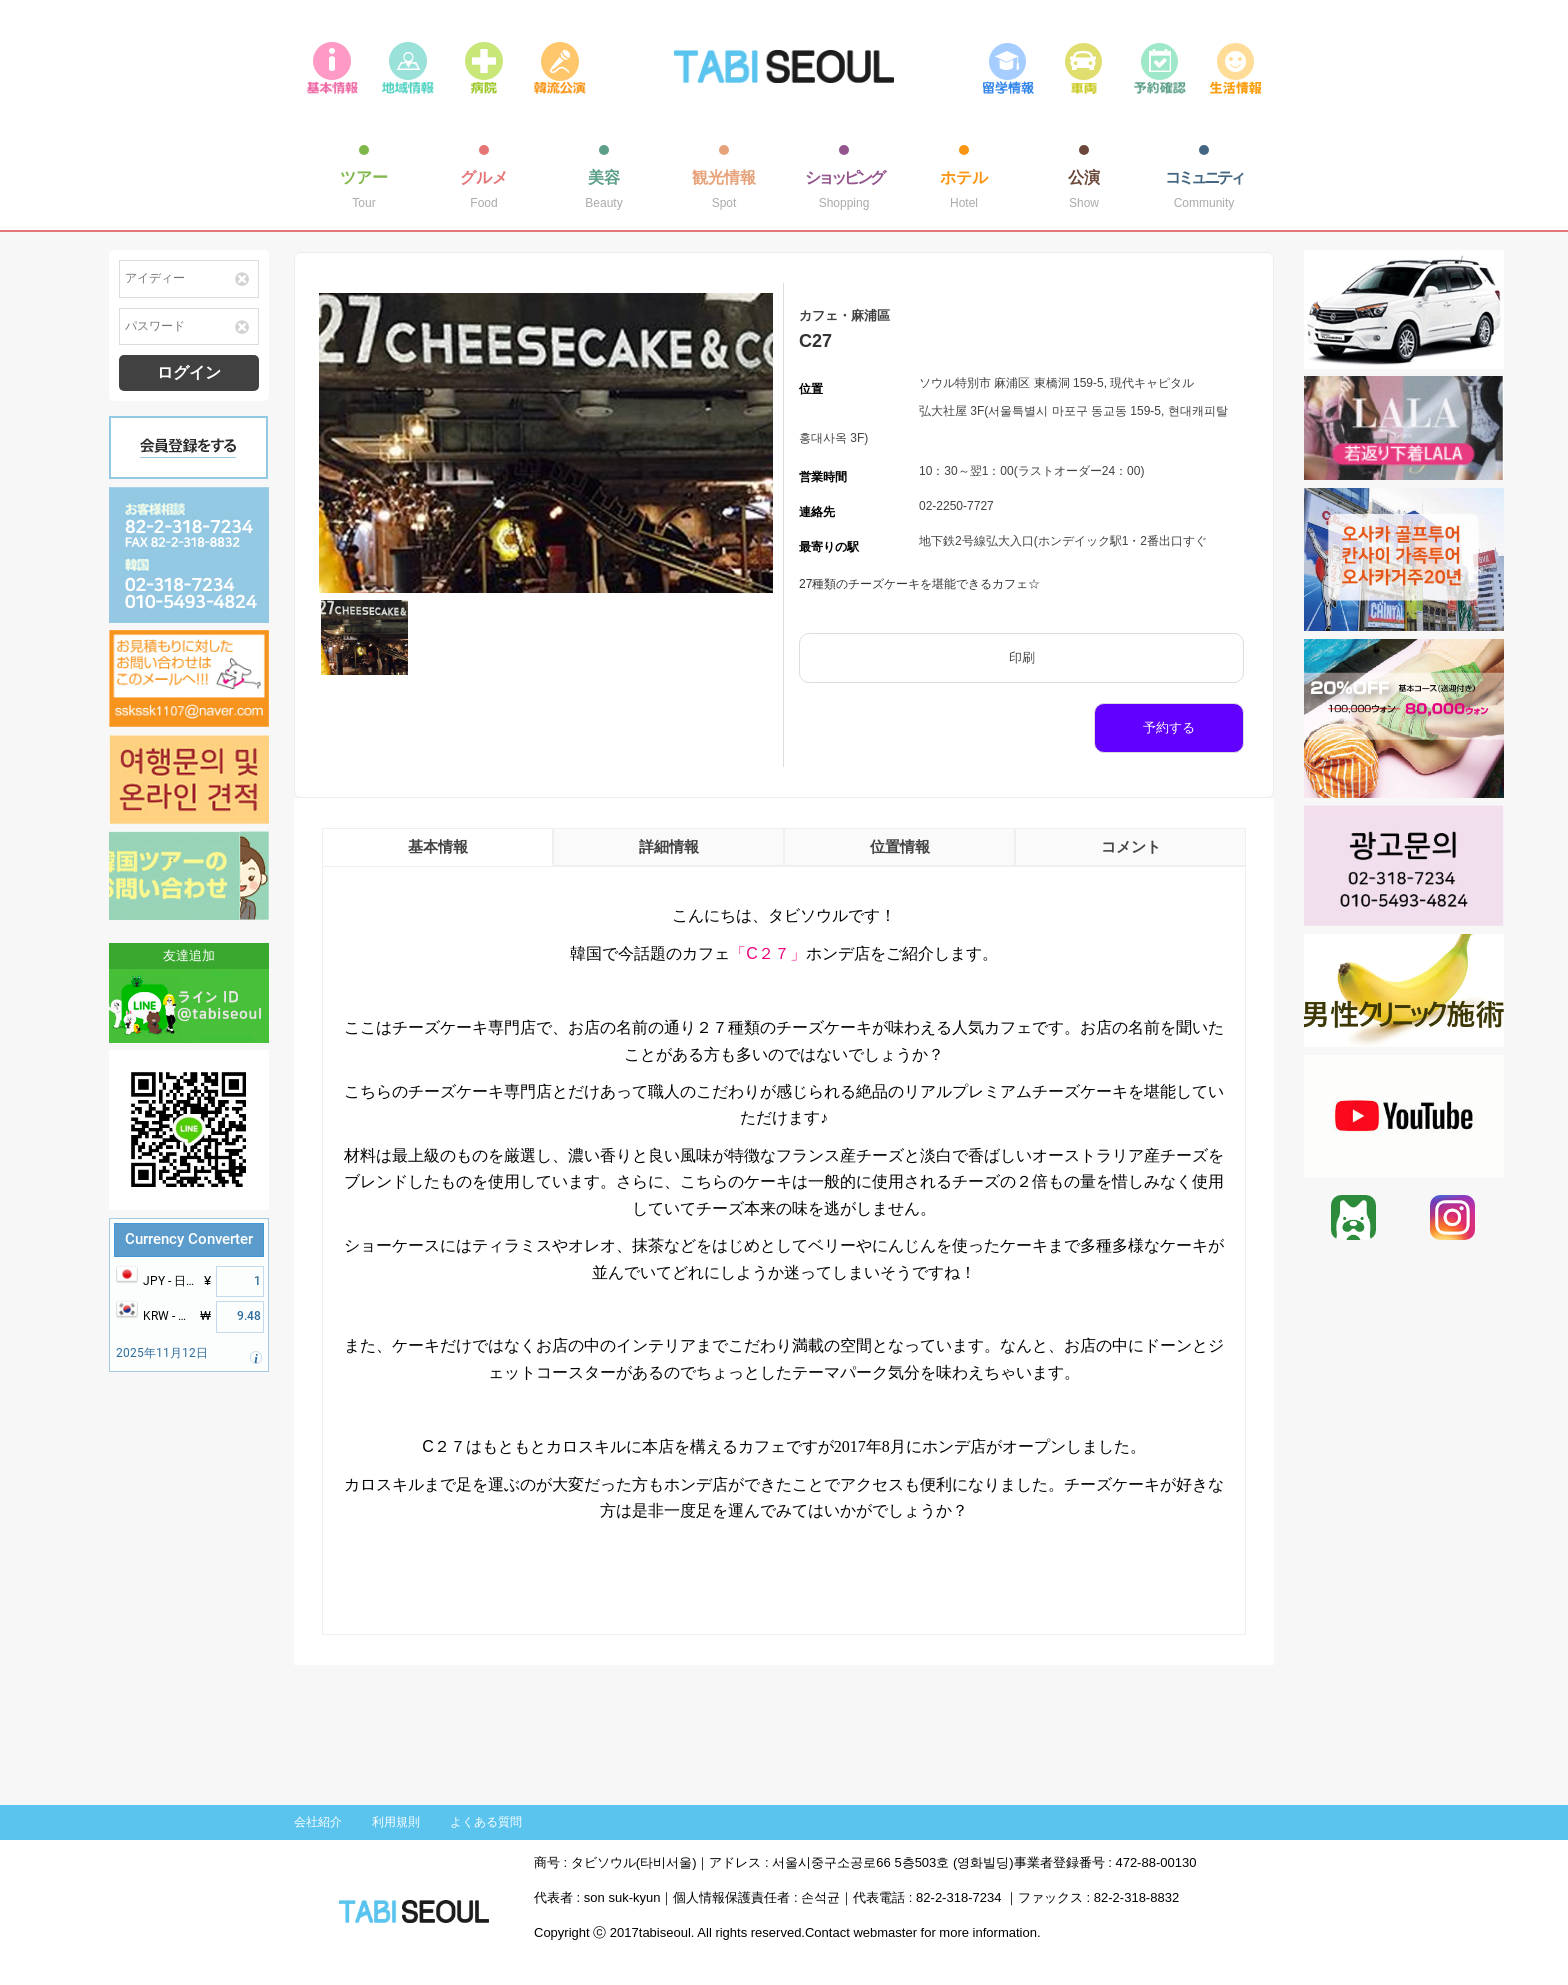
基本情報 (438, 846)
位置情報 (900, 846)
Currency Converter (189, 1239)
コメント (1131, 846)
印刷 (1022, 657)
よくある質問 (486, 1822)
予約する (1169, 727)
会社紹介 (318, 1822)
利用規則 (396, 1822)
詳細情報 (669, 846)
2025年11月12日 (162, 1353)
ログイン (189, 372)
